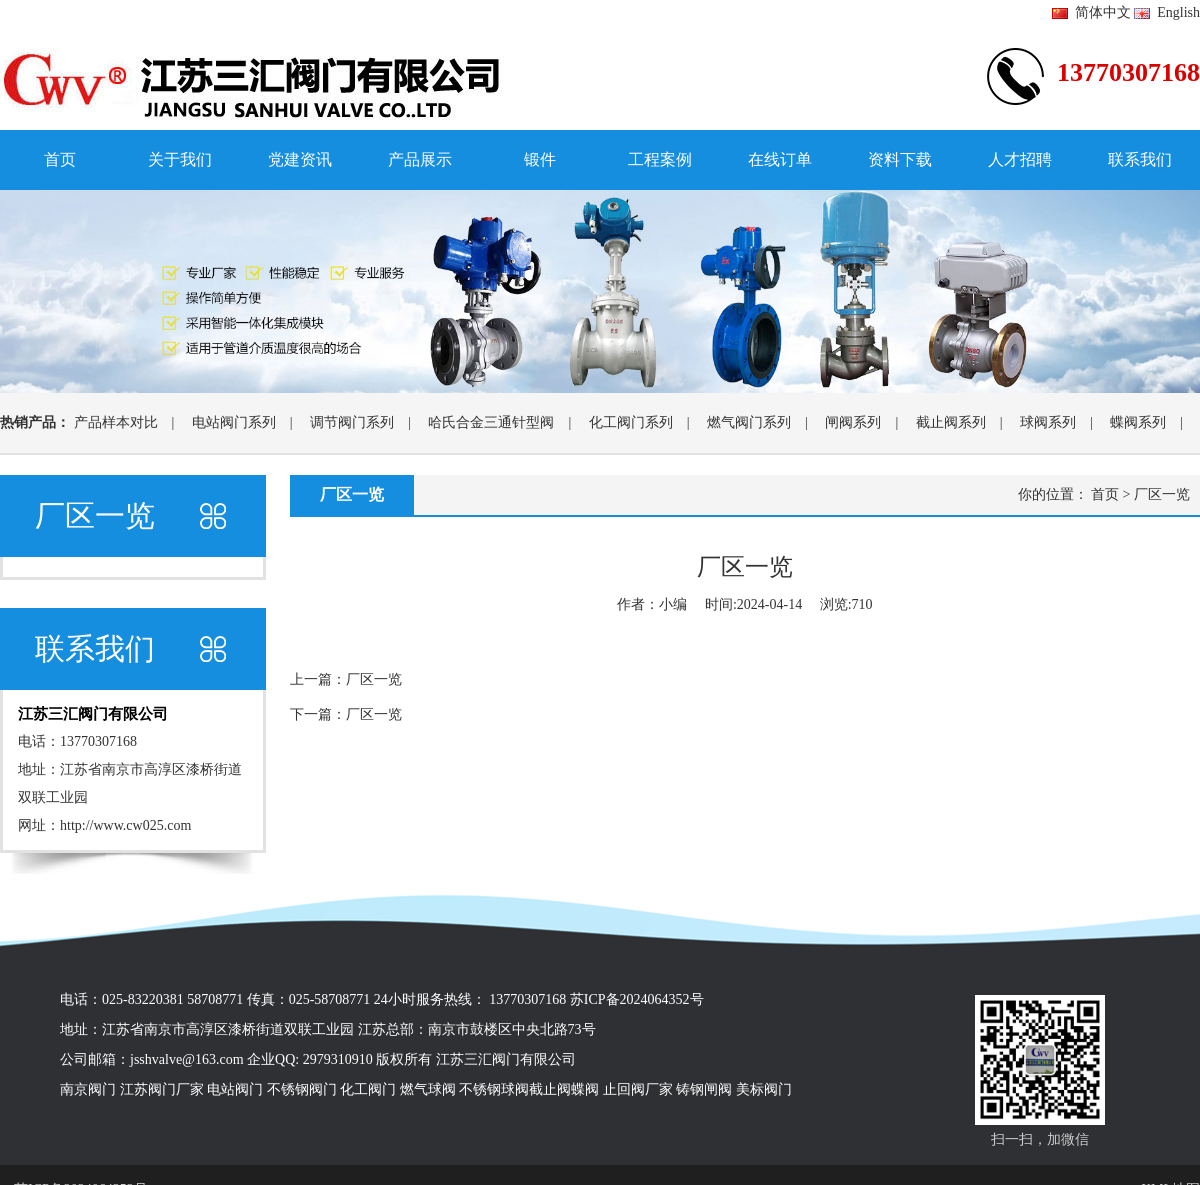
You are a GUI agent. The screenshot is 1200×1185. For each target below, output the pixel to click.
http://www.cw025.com (125, 825)
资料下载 (900, 159)
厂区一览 (1162, 494)
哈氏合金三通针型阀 (491, 422)
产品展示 (420, 159)
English (1167, 12)
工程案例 (660, 159)
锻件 (540, 159)
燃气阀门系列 (749, 422)
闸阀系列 (853, 422)
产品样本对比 (116, 422)
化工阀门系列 (631, 422)
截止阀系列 (951, 422)
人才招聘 (1020, 159)
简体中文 (1091, 12)
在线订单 (780, 159)
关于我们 (180, 159)
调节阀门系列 (352, 422)
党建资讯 (300, 159)
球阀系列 (1048, 422)
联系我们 (1140, 159)
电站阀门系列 (234, 422)
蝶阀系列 (1138, 422)
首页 (60, 159)
